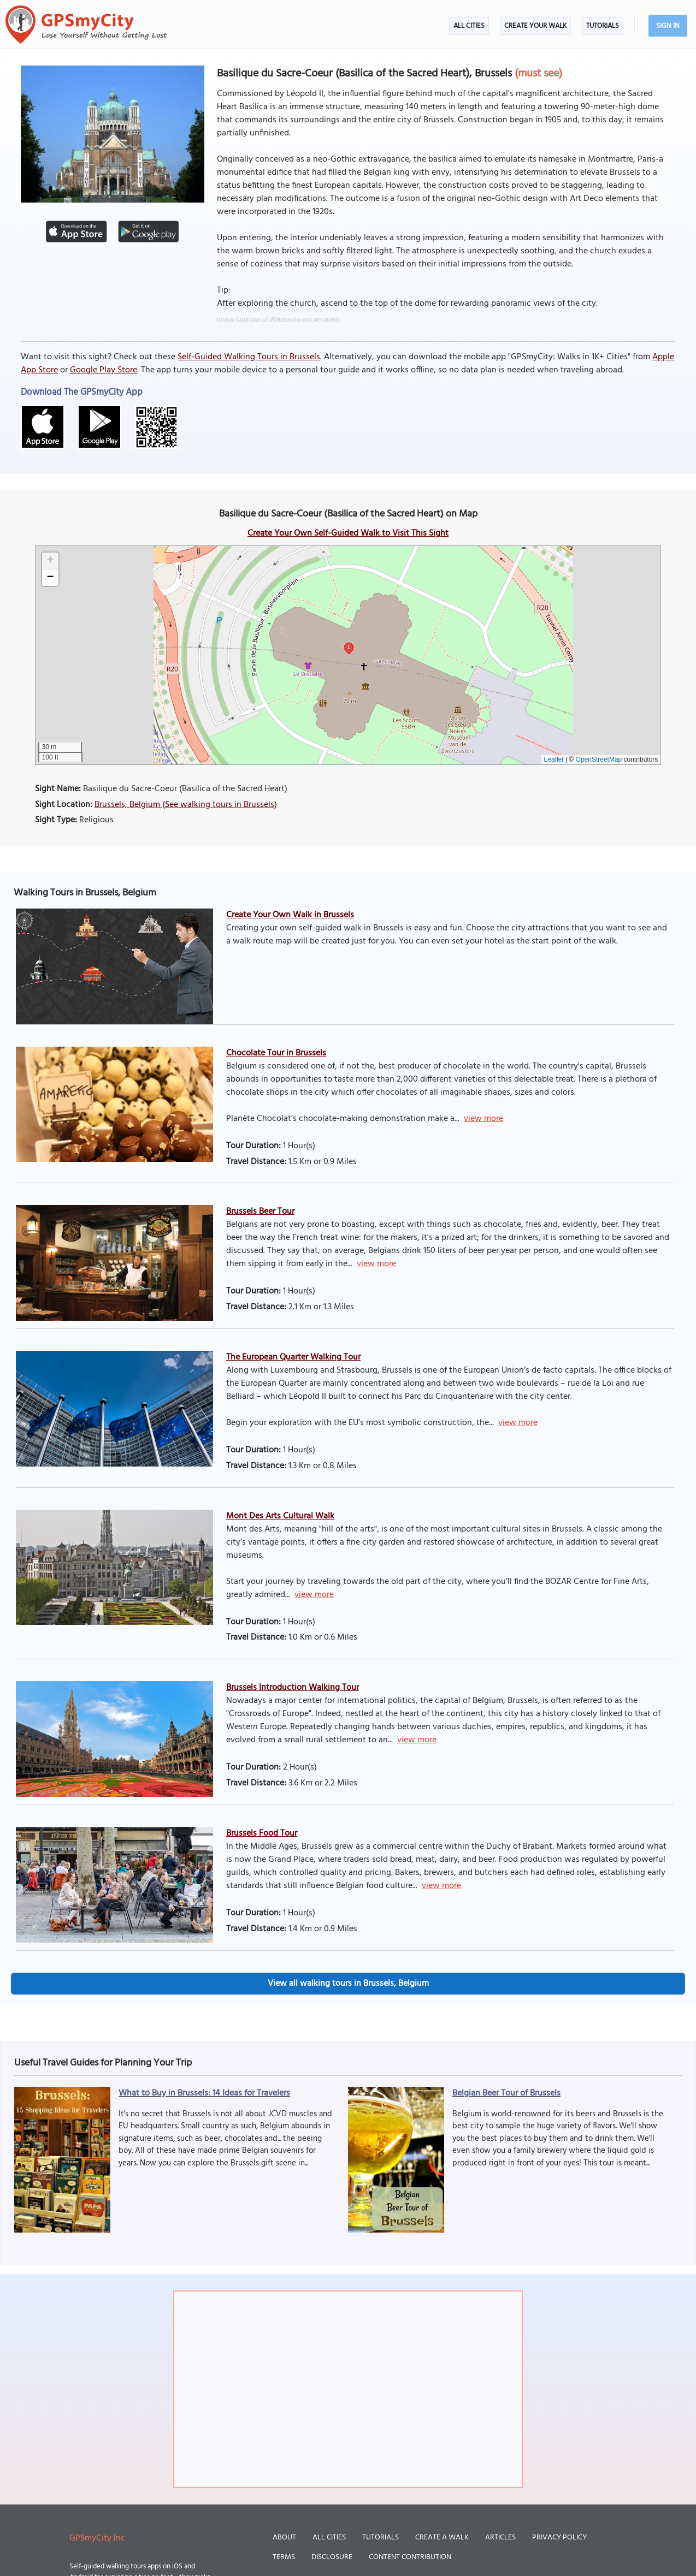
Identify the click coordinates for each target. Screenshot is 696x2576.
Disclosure (331, 2557)
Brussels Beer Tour (260, 1211)
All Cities (469, 26)
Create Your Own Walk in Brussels (290, 915)
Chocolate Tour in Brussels (276, 1053)
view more (483, 1119)
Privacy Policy (559, 2537)
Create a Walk (442, 2537)
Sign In (668, 26)
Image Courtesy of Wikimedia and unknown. (278, 319)
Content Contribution (410, 2557)
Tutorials (602, 26)
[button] (50, 561)
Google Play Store (103, 370)
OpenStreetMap (599, 759)
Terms (284, 2557)
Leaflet (554, 759)
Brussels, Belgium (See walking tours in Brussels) (186, 805)
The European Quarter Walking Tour (293, 1357)
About (284, 2537)
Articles (500, 2537)
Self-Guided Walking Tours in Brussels (249, 357)
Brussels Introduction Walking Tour (292, 1688)
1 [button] (348, 647)
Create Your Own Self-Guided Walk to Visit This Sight (348, 533)
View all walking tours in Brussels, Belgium (348, 1983)
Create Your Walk (535, 26)
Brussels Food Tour (261, 1833)
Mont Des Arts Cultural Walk (280, 1516)
